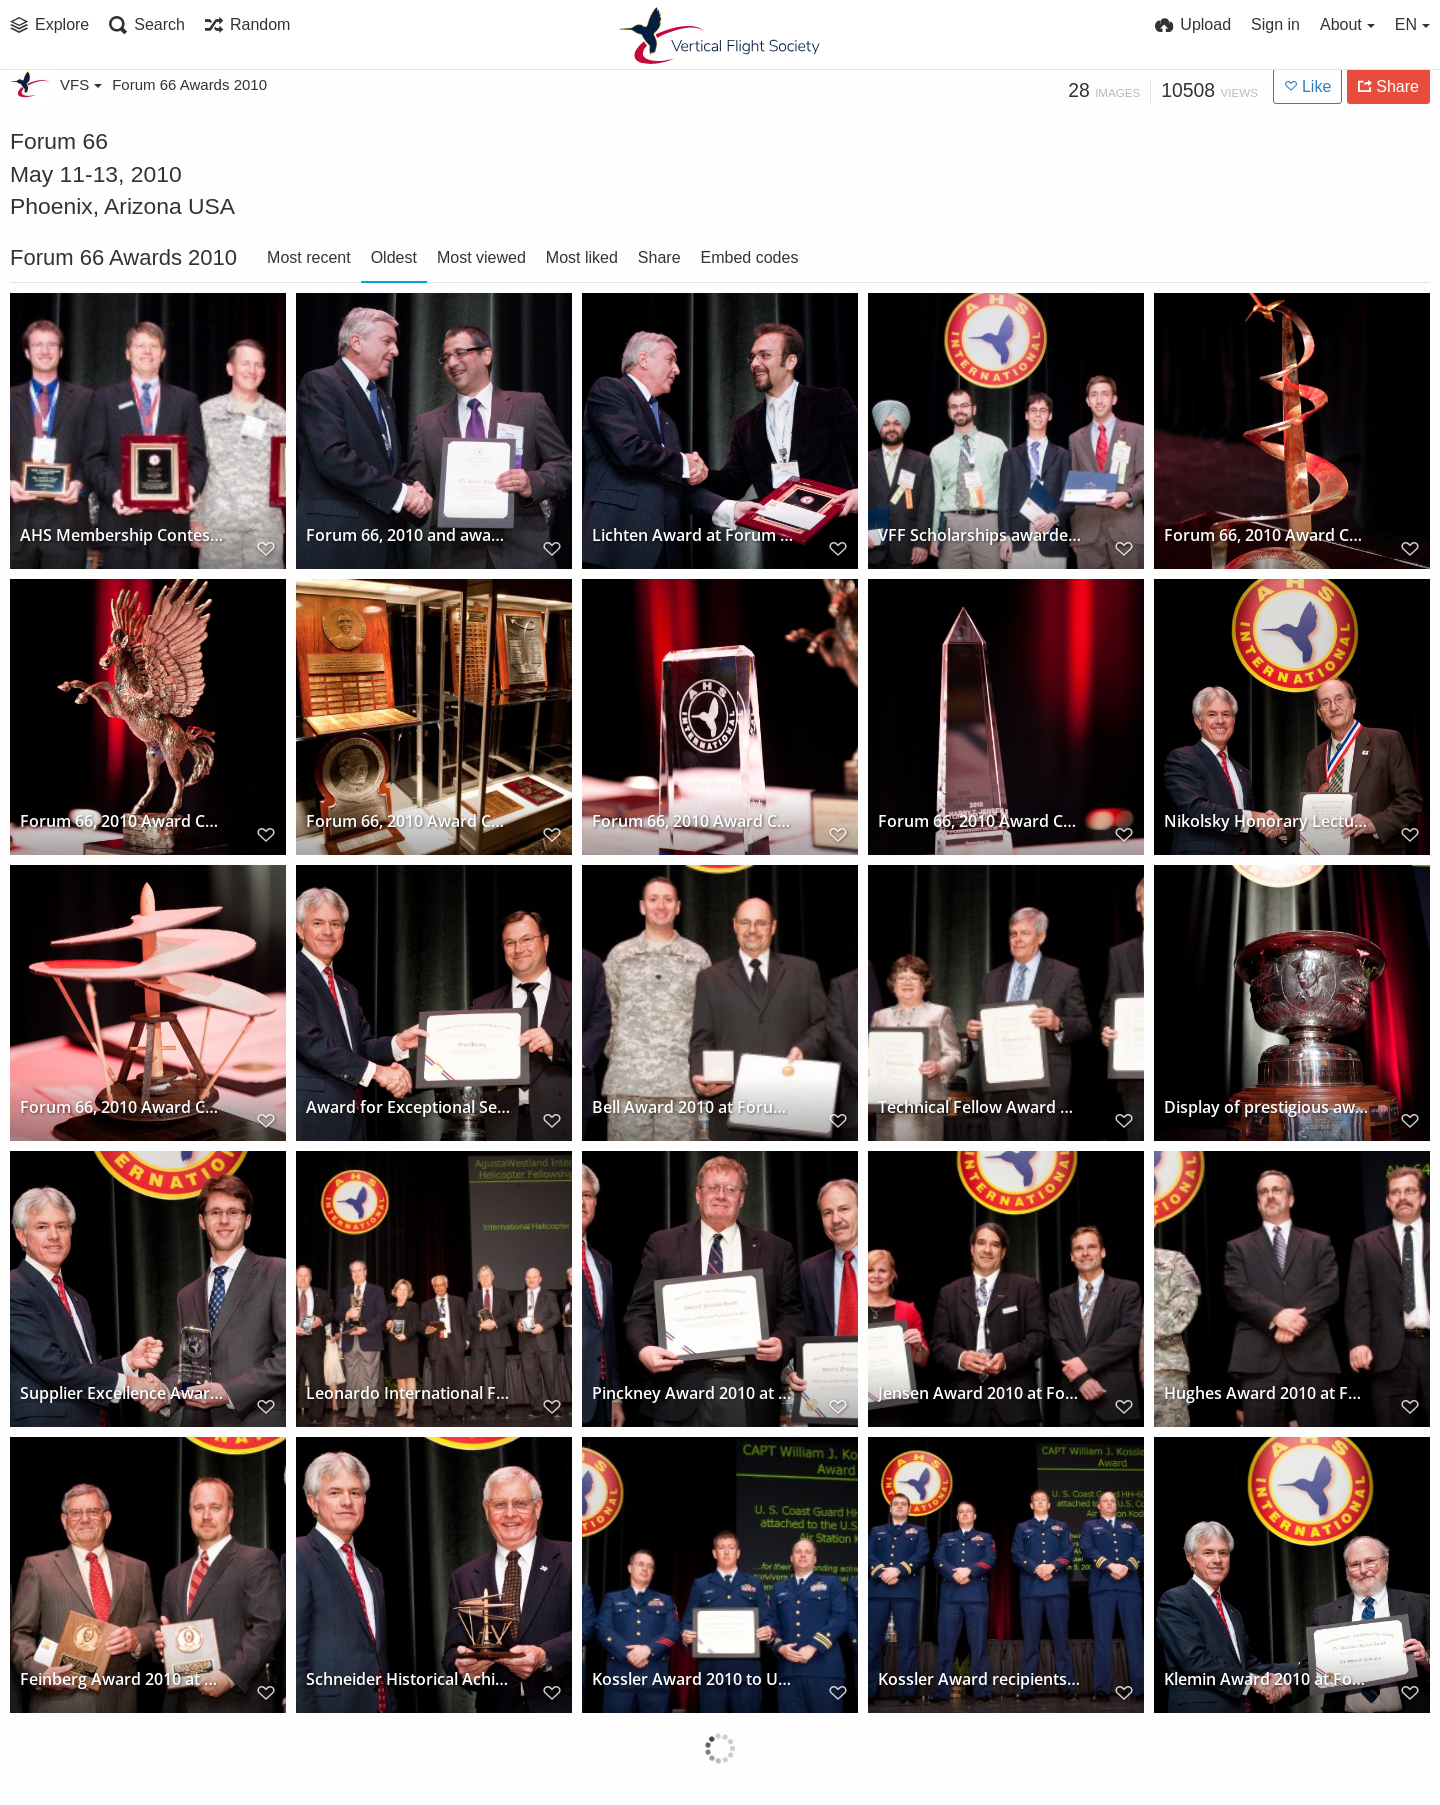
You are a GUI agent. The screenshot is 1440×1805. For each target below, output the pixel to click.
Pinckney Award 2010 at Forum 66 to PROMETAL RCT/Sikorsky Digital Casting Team (694, 1392)
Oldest (394, 257)
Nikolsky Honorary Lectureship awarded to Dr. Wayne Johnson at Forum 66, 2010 (1266, 820)
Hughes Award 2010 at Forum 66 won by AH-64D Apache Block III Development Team (1266, 1392)
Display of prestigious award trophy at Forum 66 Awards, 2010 (1266, 1106)
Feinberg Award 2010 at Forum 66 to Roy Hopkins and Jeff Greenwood (122, 1678)
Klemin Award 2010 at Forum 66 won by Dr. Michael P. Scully (1266, 1678)
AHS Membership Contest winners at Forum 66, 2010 (122, 534)
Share (659, 257)
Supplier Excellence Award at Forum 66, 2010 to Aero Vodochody (122, 1392)
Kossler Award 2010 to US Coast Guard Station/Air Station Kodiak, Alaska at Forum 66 (694, 1678)
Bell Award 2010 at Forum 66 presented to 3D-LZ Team (694, 1106)
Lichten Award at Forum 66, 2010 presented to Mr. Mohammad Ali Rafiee (694, 534)
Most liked (582, 257)
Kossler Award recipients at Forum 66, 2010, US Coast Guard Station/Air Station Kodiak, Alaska (980, 1678)
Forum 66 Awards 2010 (189, 84)
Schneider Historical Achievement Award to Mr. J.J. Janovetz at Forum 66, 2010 (408, 1678)
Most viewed (481, 257)
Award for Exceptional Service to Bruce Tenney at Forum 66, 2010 (408, 1106)
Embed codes (750, 257)
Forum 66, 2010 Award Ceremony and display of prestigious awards (408, 820)
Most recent (309, 257)
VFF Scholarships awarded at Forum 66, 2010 (980, 534)
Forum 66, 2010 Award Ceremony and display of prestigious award (1266, 534)
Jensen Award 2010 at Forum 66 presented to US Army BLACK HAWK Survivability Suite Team (980, 1392)
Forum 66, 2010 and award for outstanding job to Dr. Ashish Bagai (408, 534)
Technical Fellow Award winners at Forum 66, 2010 (980, 1106)
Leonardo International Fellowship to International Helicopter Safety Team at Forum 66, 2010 (408, 1392)
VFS (81, 84)
